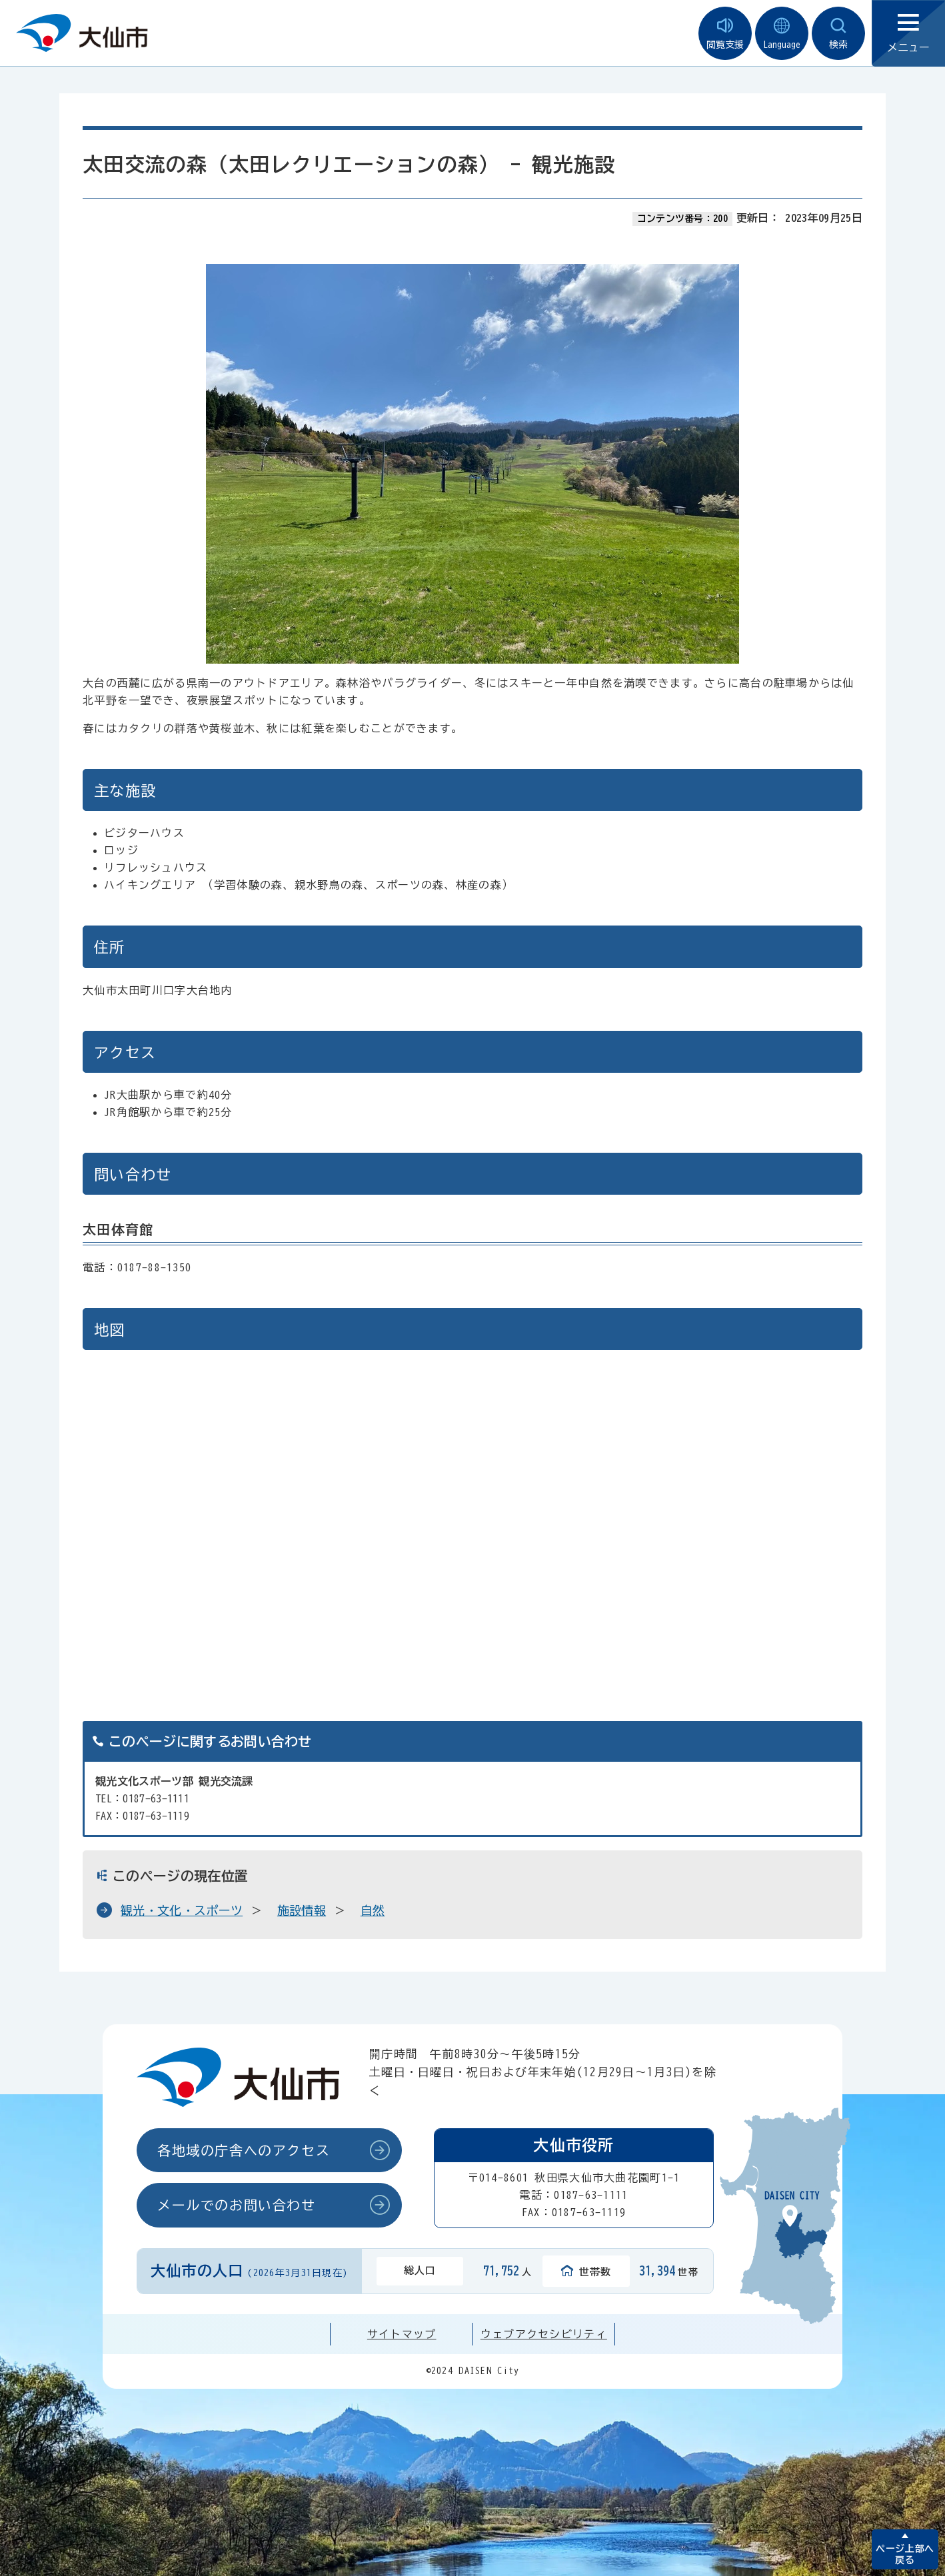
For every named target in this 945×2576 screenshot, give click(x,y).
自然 (373, 1910)
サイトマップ (402, 2334)
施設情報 (301, 1910)
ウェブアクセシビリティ (543, 2334)
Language (782, 33)
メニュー (908, 34)
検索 (838, 33)
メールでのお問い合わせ (236, 2205)
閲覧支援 (725, 33)
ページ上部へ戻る (905, 2554)
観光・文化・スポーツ (182, 1910)
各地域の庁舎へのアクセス (243, 2150)
